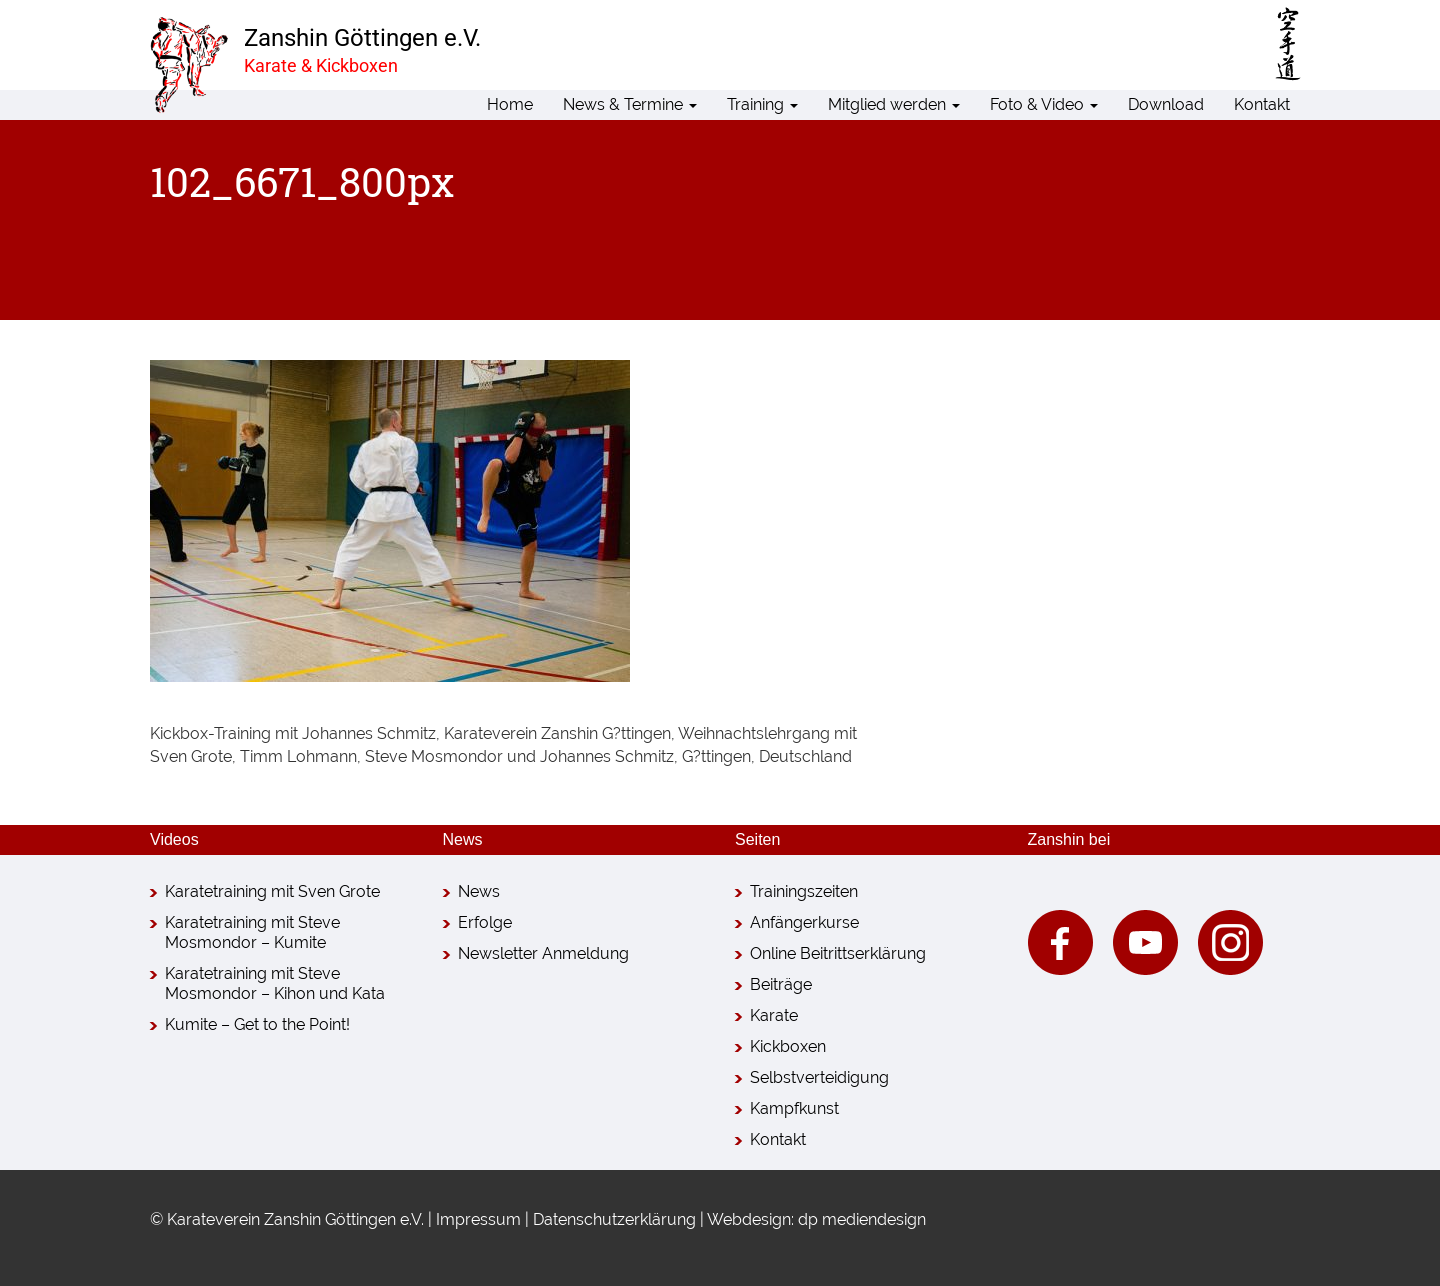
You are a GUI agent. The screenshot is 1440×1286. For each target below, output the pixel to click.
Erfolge (485, 922)
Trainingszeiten (804, 891)
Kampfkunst (794, 1108)
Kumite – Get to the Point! (257, 1024)
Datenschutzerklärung (614, 1219)
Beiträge (781, 984)
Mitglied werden (894, 104)
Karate (774, 1015)
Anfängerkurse (804, 922)
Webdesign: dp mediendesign (816, 1219)
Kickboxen (788, 1046)
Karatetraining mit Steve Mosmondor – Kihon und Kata (275, 983)
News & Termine (630, 104)
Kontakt (1262, 104)
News (479, 891)
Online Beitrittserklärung (838, 953)
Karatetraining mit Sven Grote (272, 891)
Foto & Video (1044, 104)
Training (762, 104)
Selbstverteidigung (819, 1077)
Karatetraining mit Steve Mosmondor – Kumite (252, 932)
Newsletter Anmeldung (543, 953)
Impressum (478, 1219)
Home (510, 104)
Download (1166, 104)
